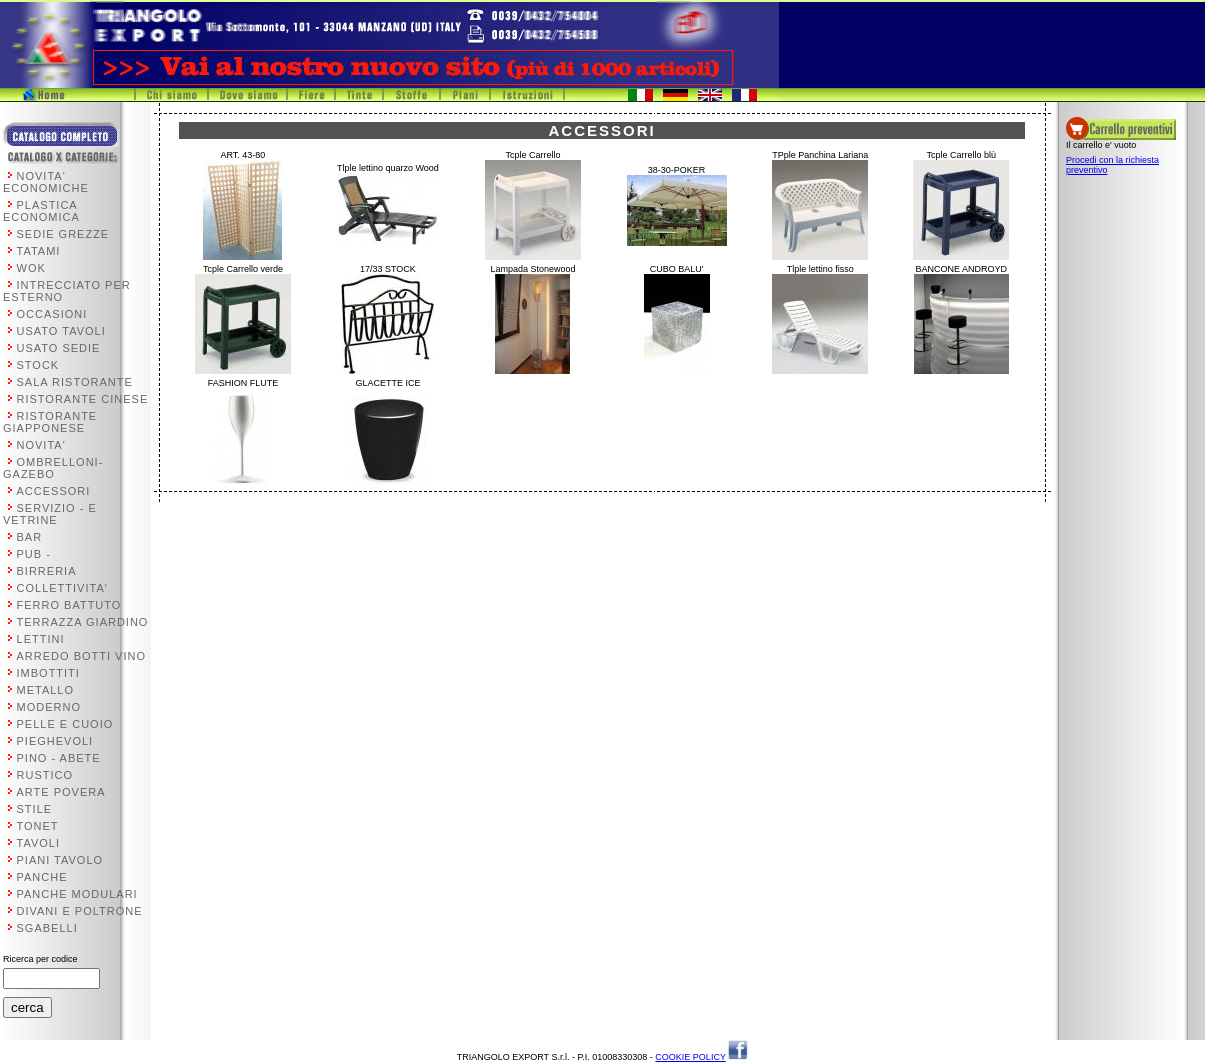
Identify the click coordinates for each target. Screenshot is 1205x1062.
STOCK (38, 365)
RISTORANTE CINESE (83, 399)
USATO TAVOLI (61, 331)
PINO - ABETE (59, 758)
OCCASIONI (52, 314)
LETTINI (41, 639)
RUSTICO (45, 775)
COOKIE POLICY (690, 1057)
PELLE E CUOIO (65, 724)
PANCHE (42, 877)
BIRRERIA (47, 571)
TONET (38, 826)
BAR (30, 537)
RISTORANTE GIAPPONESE (50, 422)
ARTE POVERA (61, 792)
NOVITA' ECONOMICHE (46, 182)
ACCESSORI (54, 491)
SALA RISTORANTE (75, 382)
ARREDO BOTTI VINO (81, 656)
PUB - (34, 554)
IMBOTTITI (48, 673)
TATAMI (39, 251)
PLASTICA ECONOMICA (41, 211)
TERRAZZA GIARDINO (83, 622)
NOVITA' (41, 445)
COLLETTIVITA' (62, 588)
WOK (31, 268)
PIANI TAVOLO (60, 860)
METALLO (46, 690)
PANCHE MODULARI (77, 894)
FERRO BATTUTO (69, 605)
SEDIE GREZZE (63, 234)
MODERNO (49, 707)
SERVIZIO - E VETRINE (50, 514)
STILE (35, 809)
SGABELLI (47, 928)
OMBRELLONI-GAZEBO (53, 468)
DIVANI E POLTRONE (80, 911)
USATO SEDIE (59, 348)
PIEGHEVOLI (55, 741)
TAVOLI (39, 843)
